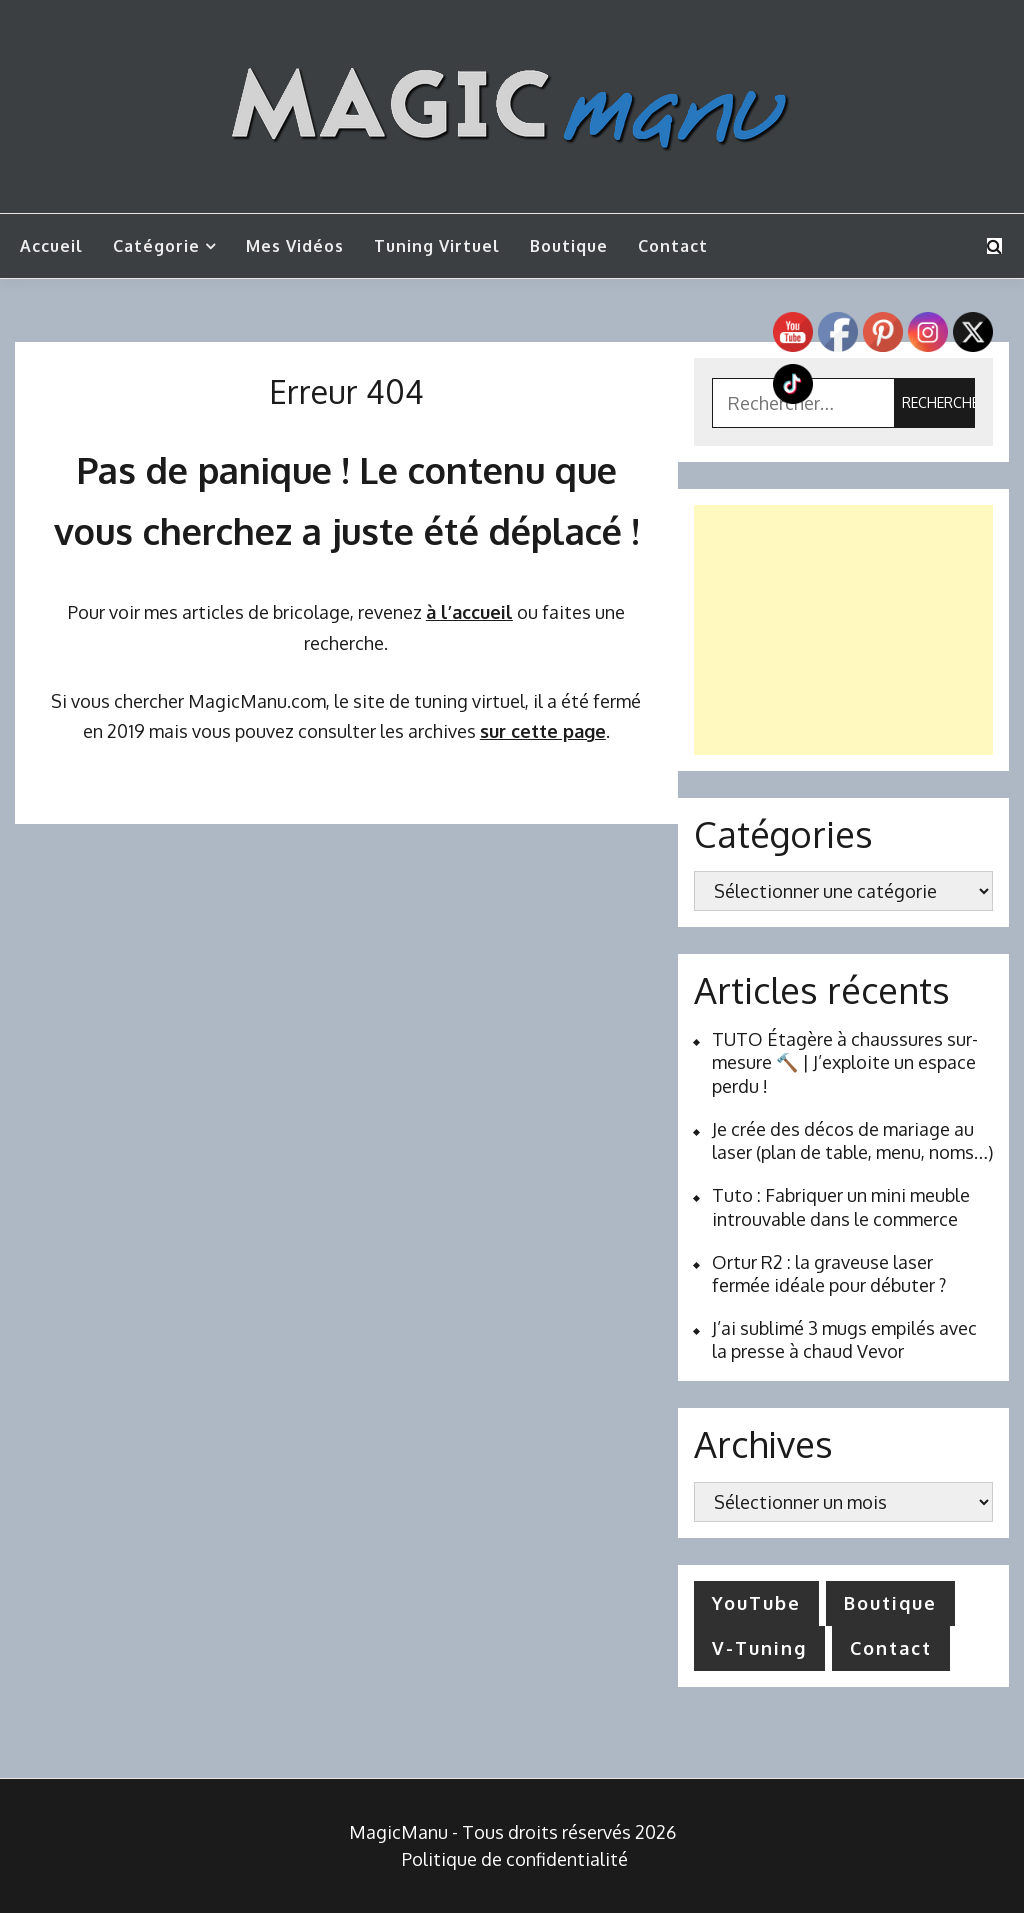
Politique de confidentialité (515, 1859)
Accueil (51, 246)
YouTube (756, 1603)
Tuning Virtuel (437, 246)
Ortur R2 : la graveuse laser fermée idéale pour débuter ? (829, 1273)
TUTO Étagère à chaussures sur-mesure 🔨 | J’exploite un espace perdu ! (845, 1062)
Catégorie (156, 246)
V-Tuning (759, 1648)
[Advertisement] (843, 630)
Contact (673, 246)
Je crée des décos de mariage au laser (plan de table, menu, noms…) (852, 1140)
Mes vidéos (295, 246)
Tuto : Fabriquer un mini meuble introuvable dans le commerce (841, 1206)
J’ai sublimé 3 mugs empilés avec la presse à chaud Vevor (844, 1339)
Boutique (569, 246)
